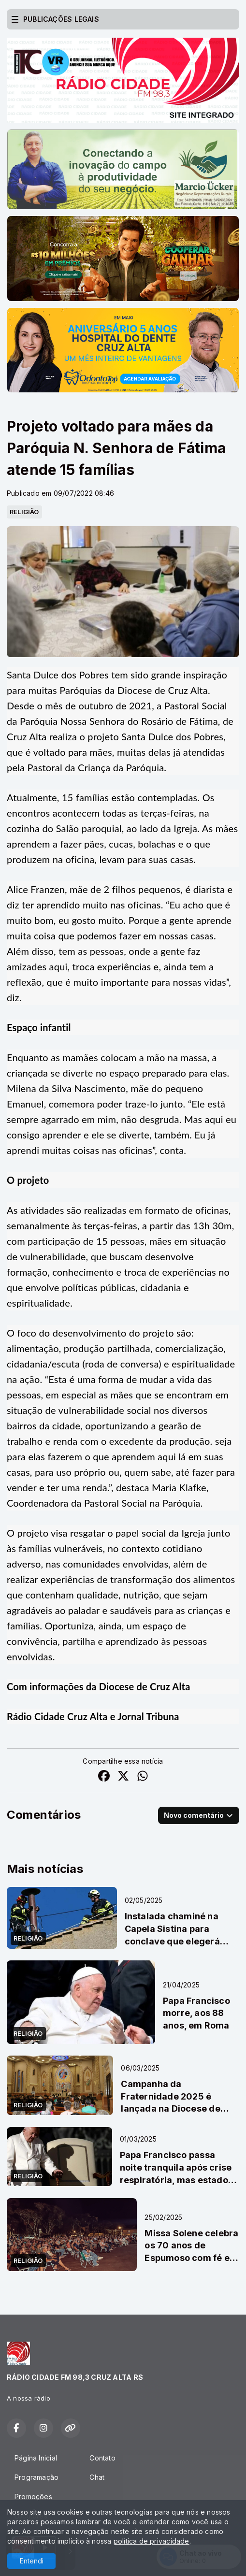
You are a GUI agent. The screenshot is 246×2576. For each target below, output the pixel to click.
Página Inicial (35, 2458)
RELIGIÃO (24, 512)
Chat (96, 2477)
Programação (36, 2477)
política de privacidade (151, 2541)
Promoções (33, 2496)
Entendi (31, 2561)
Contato (102, 2458)
